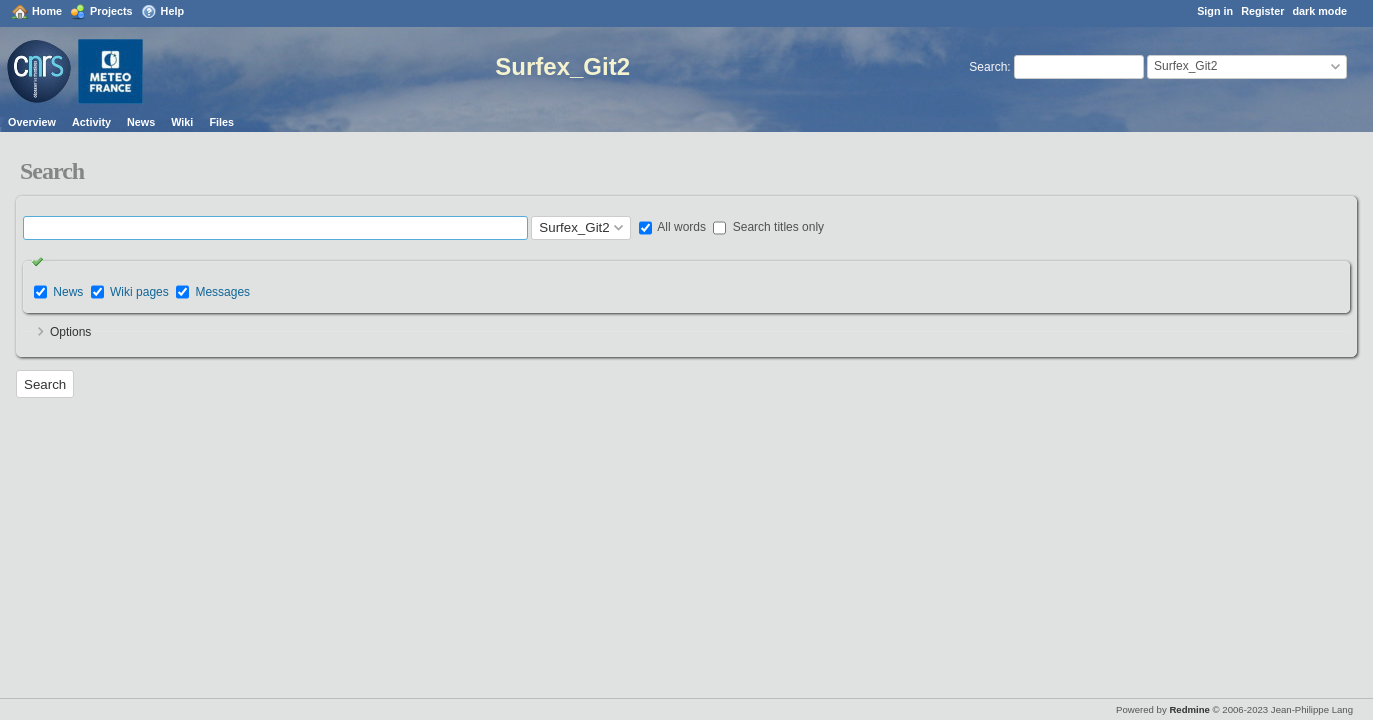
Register (1262, 11)
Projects (111, 11)
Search (988, 67)
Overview (32, 122)
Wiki (182, 122)
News (141, 122)
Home (47, 11)
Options (70, 332)
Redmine (1189, 709)
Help (172, 11)
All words (672, 227)
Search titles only (768, 227)
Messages (222, 292)
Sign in (1215, 11)
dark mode (1319, 11)
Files (221, 122)
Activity (91, 122)
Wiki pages (139, 292)
